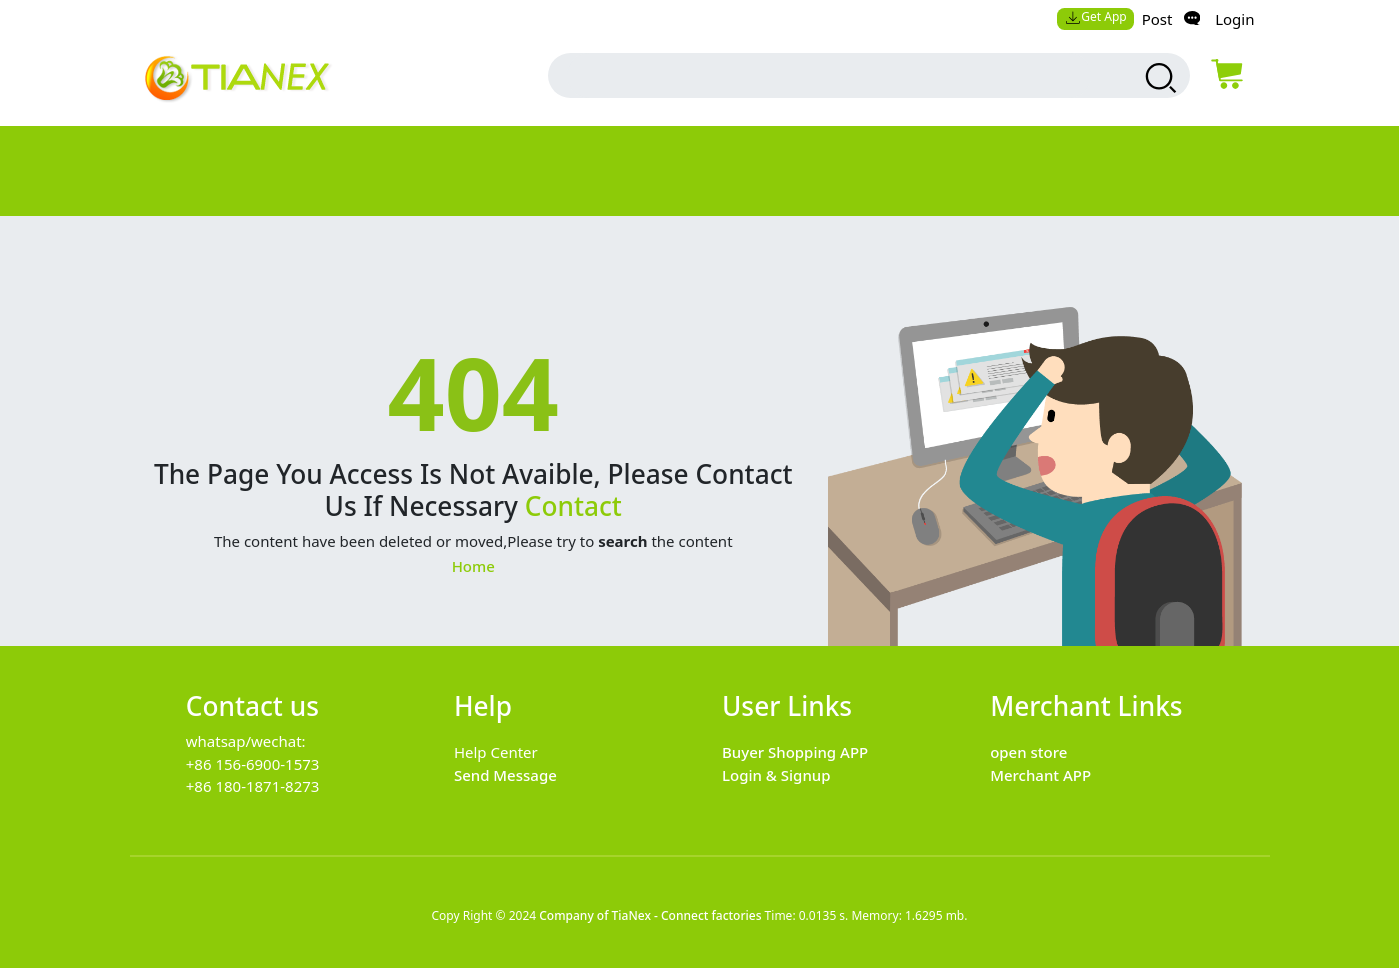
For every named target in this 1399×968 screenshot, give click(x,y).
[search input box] (829, 75)
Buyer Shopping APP (795, 752)
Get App (1096, 16)
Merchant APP (1040, 775)
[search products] (1157, 78)
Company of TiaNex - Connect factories (650, 915)
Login (1234, 19)
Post (1157, 19)
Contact (573, 506)
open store (1028, 752)
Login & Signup (776, 775)
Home (473, 566)
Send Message (505, 775)
